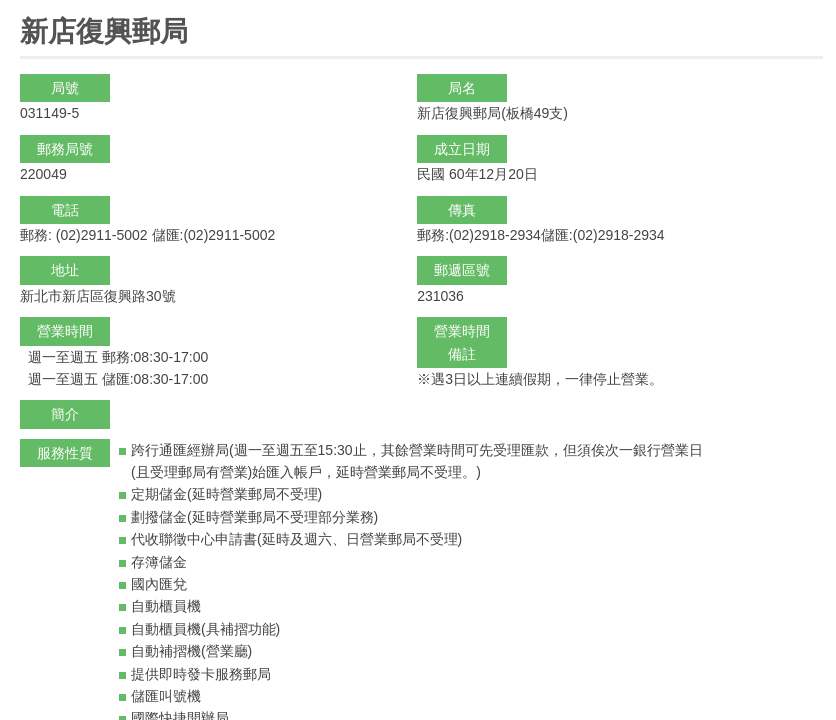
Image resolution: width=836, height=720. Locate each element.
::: (26, 8)
